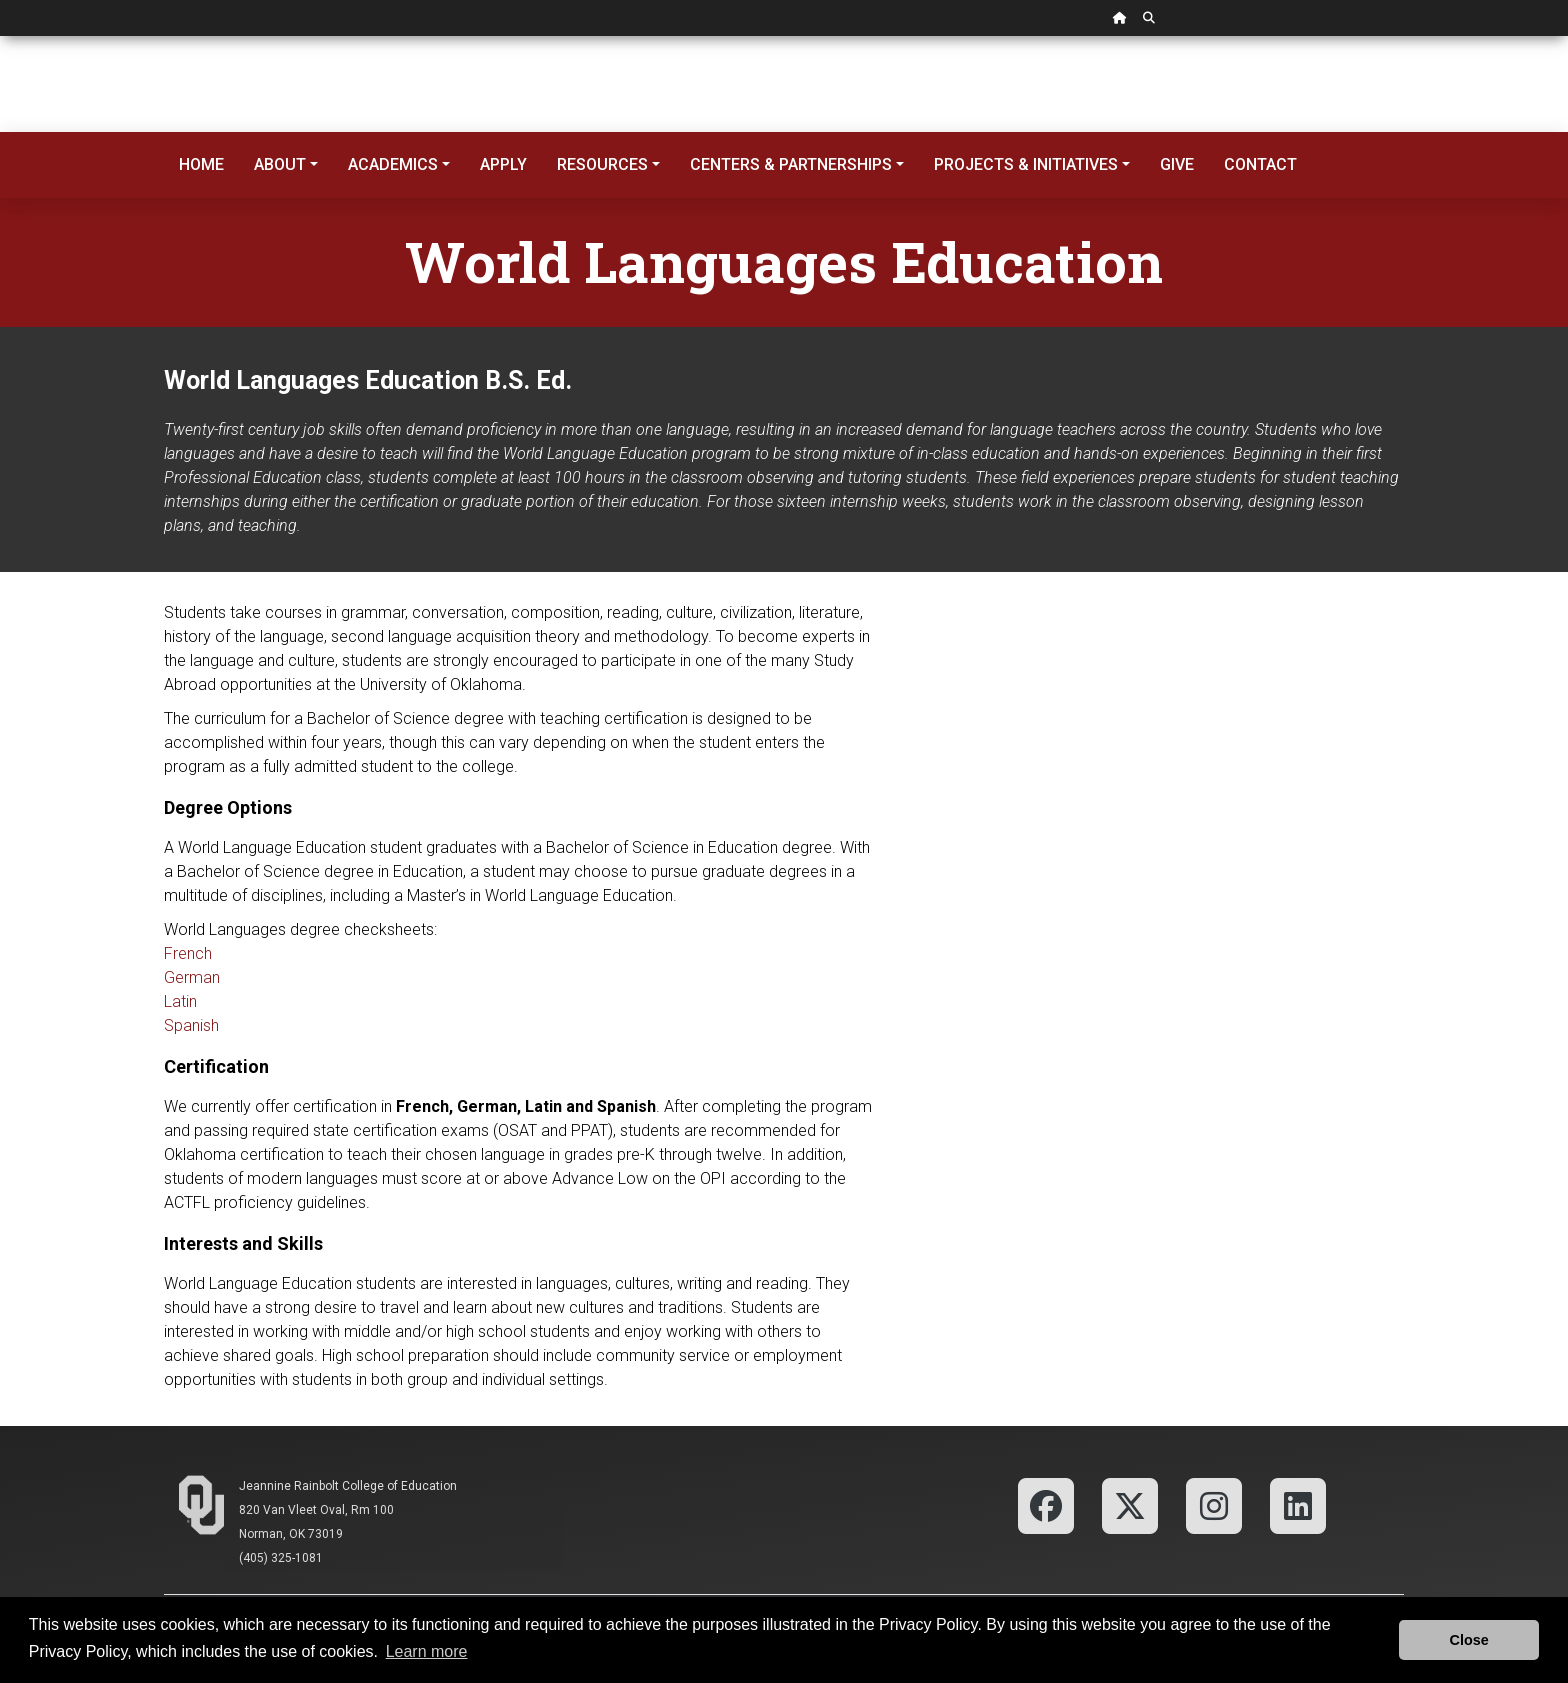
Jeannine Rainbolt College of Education (348, 1486)
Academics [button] (393, 164)
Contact (1260, 164)
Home (201, 164)
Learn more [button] (427, 1651)
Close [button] (1469, 1640)
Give (1177, 164)
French (188, 953)
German (192, 977)
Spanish (191, 1025)
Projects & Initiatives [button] (1026, 164)
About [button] (280, 164)
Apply (503, 164)
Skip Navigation (0, 36)
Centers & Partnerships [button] (791, 164)
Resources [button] (602, 164)
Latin (180, 1001)
